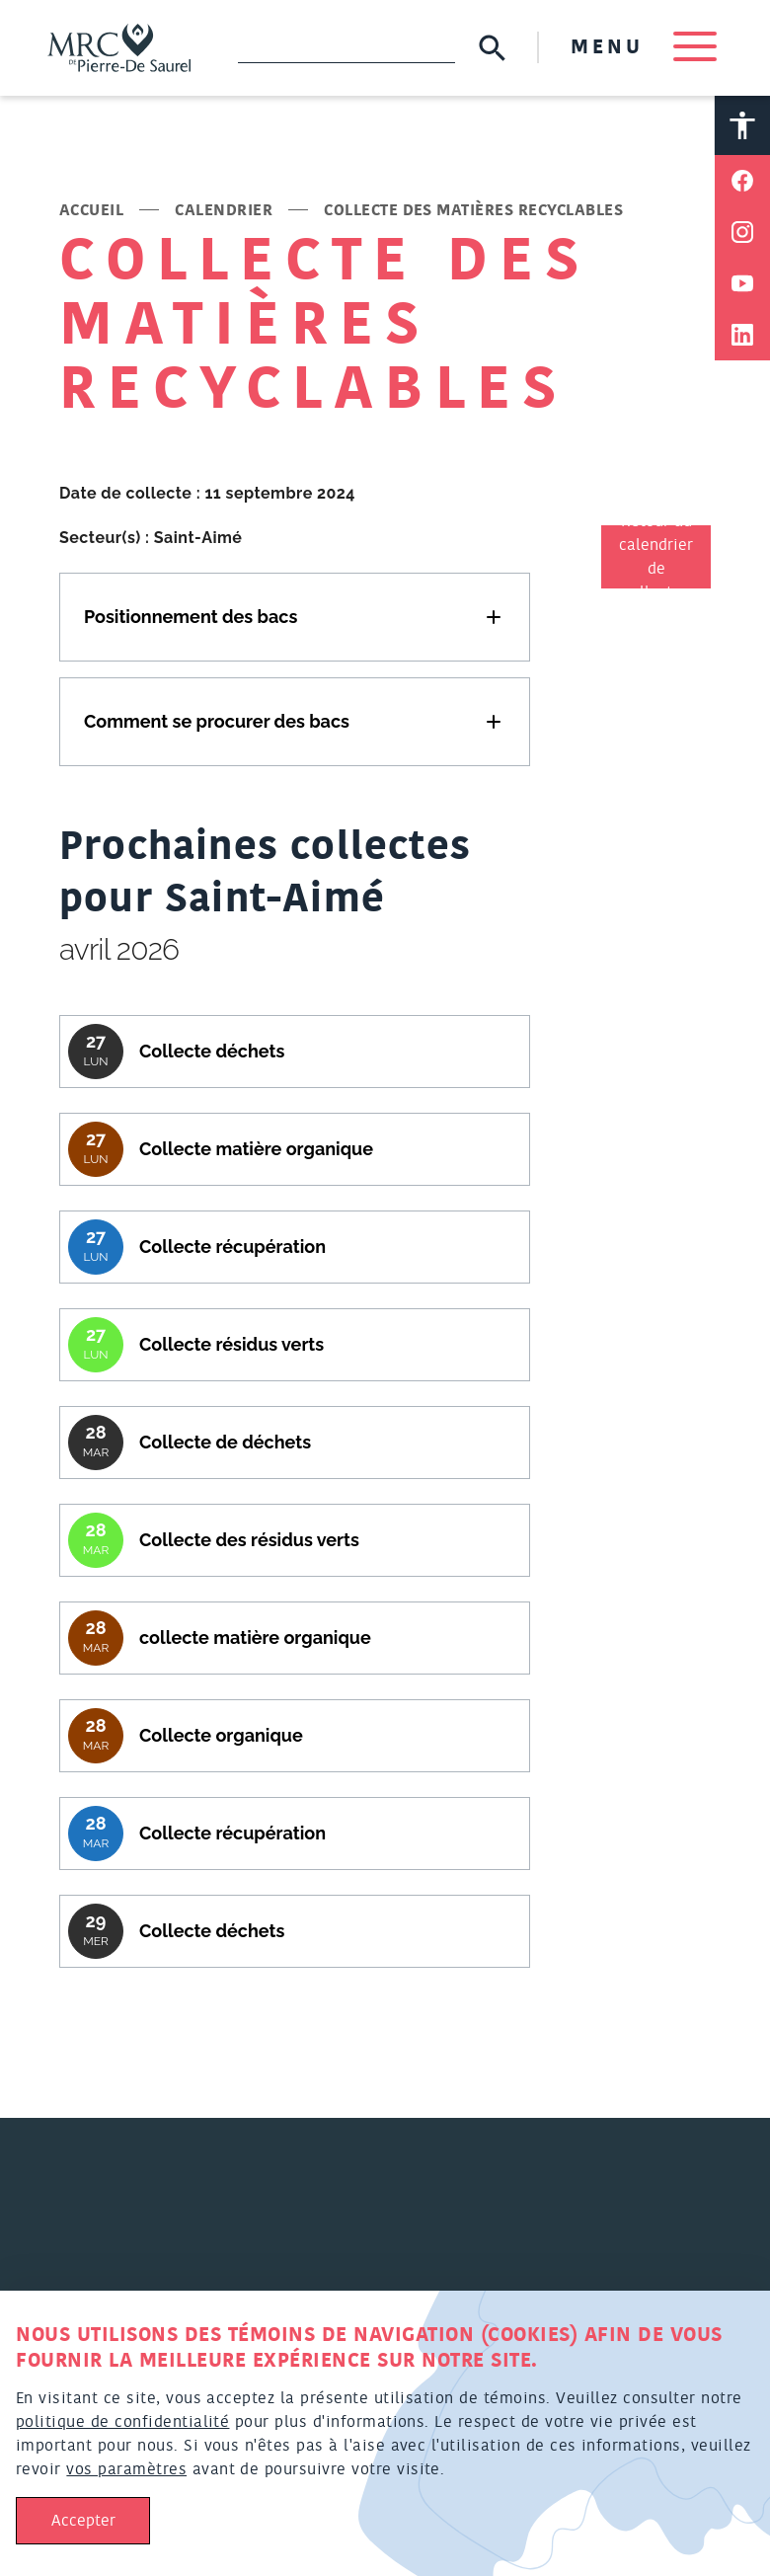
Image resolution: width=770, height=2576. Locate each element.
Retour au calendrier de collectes (656, 556)
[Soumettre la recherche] (492, 48)
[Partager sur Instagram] (742, 232)
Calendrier (223, 210)
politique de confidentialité (122, 2422)
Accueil (91, 210)
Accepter (83, 2521)
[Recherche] (346, 47)
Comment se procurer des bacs (216, 721)
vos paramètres (126, 2469)
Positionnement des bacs (190, 616)
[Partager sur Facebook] (742, 180)
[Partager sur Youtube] (742, 283)
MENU (644, 47)
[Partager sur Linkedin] (742, 334)
